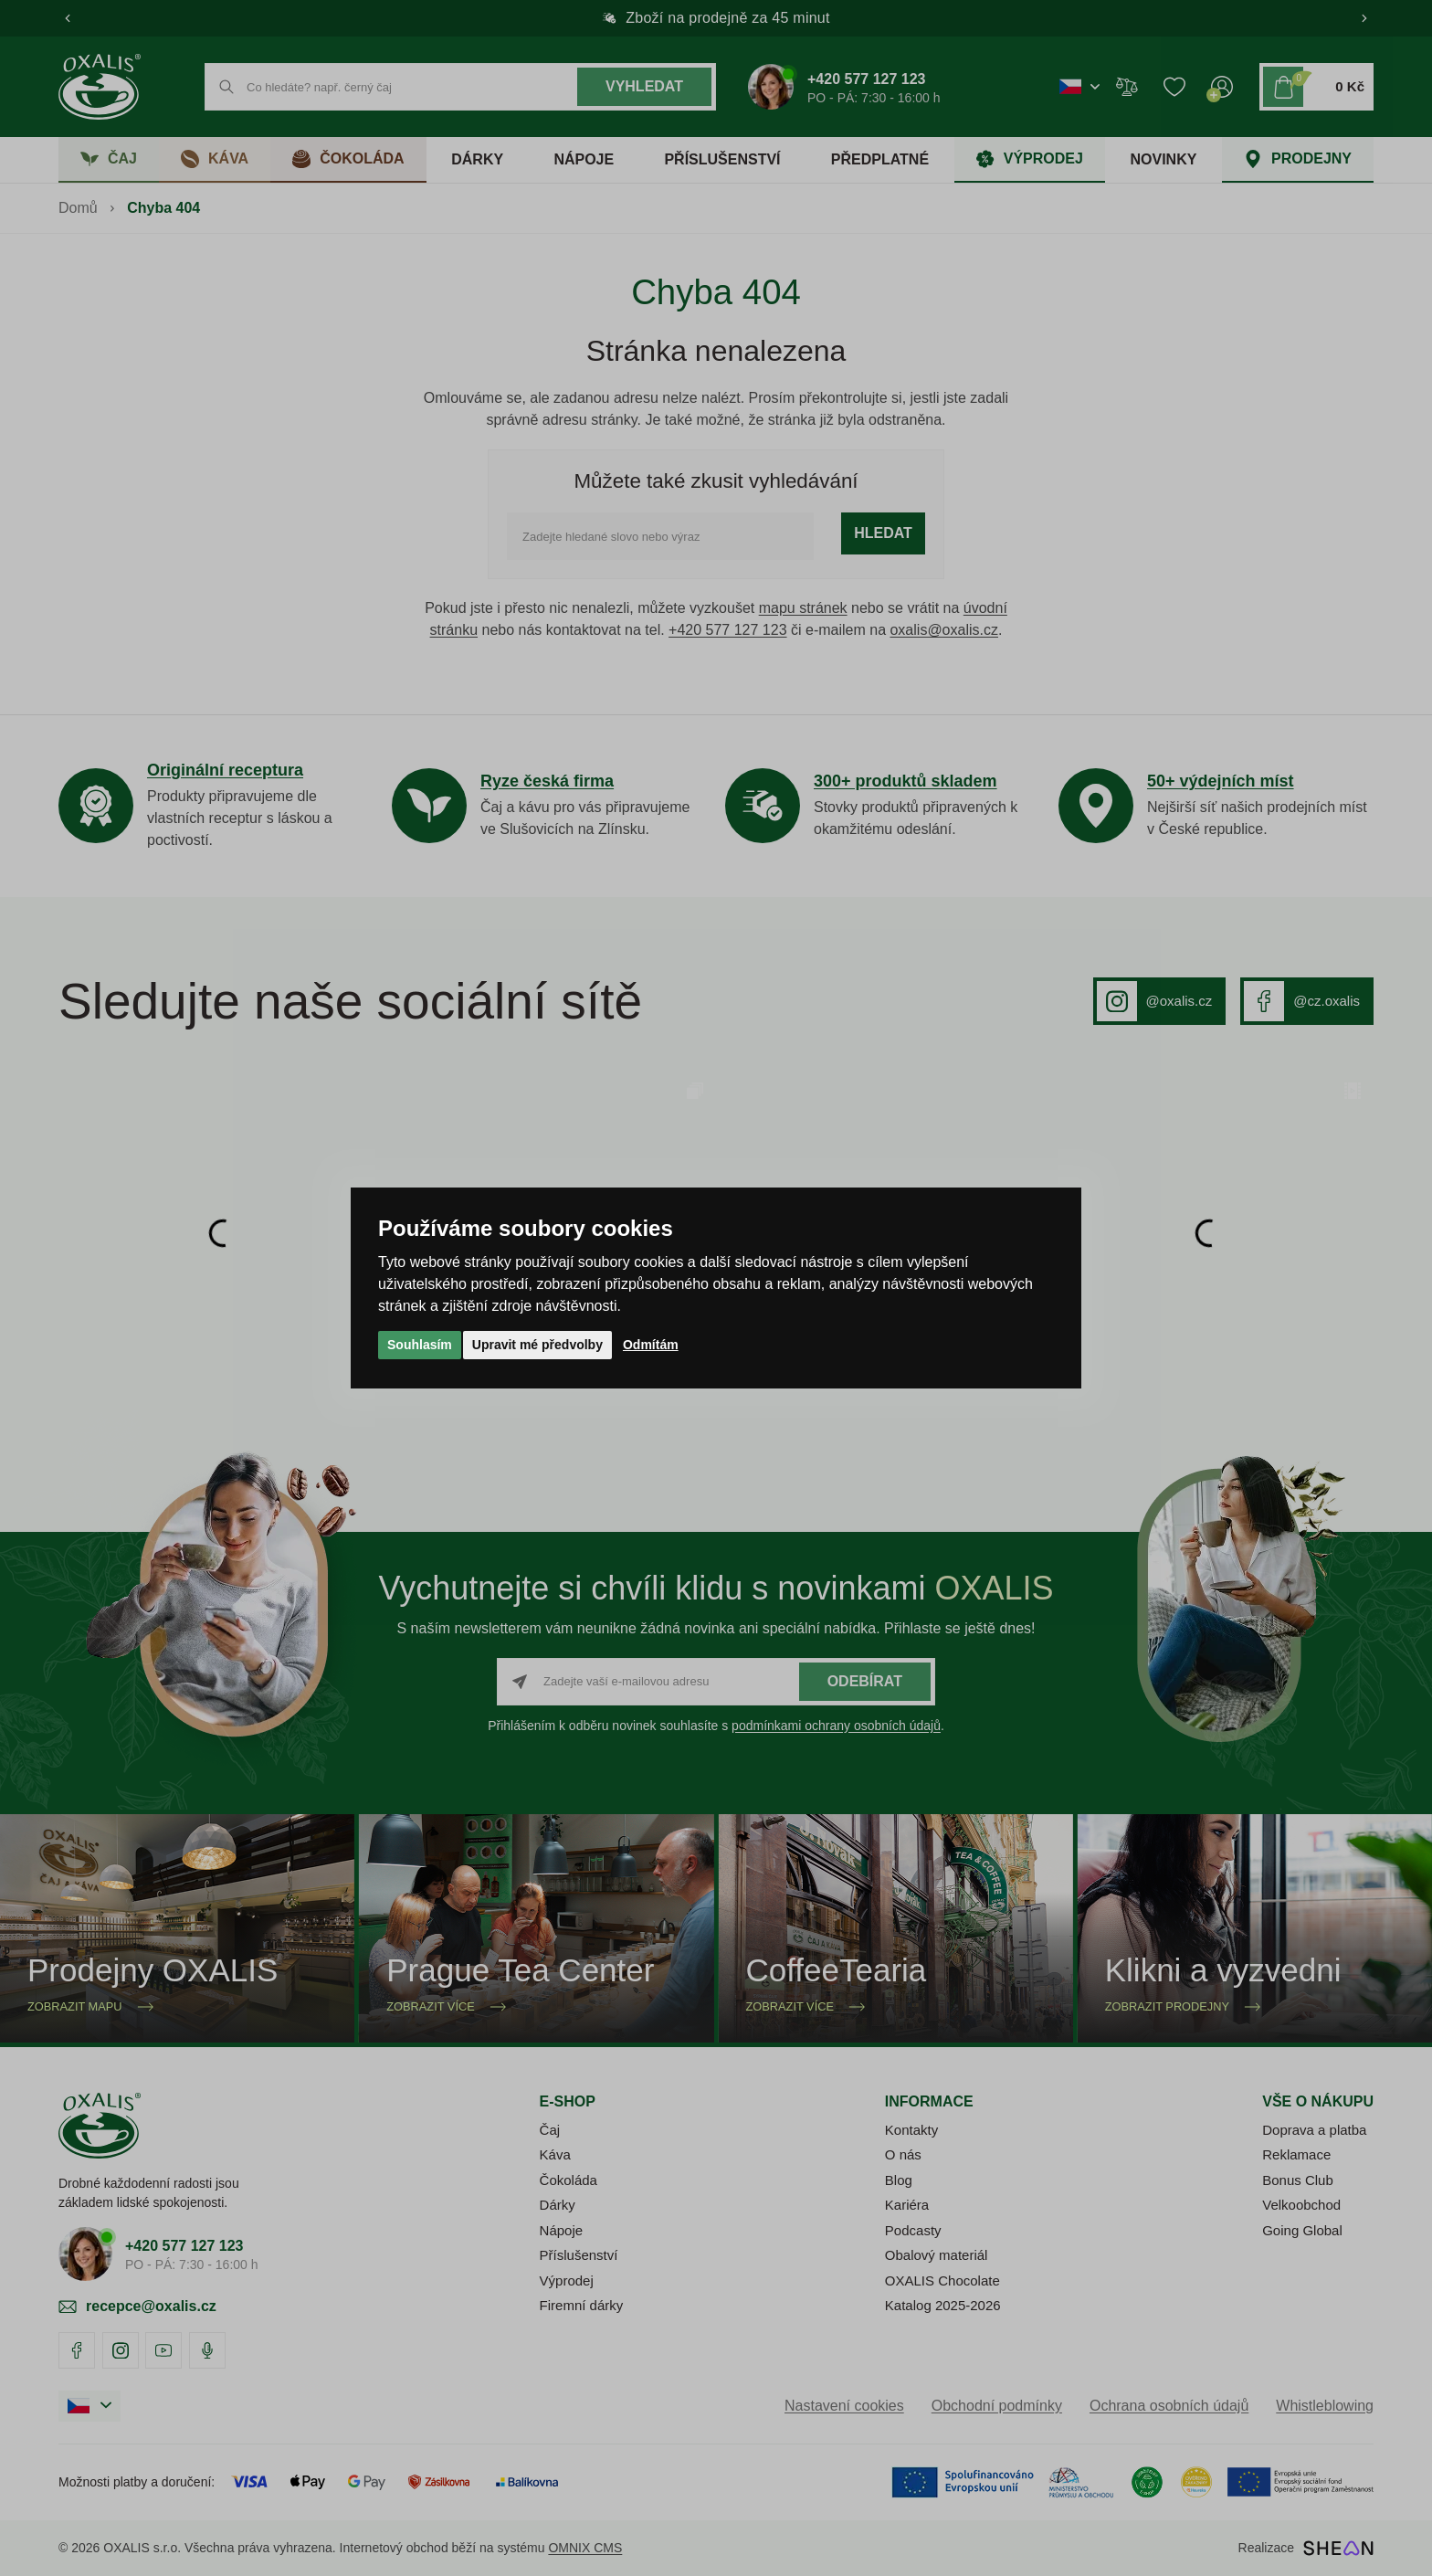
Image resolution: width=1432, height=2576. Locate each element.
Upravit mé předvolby (537, 1344)
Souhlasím (419, 1344)
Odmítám (651, 1344)
